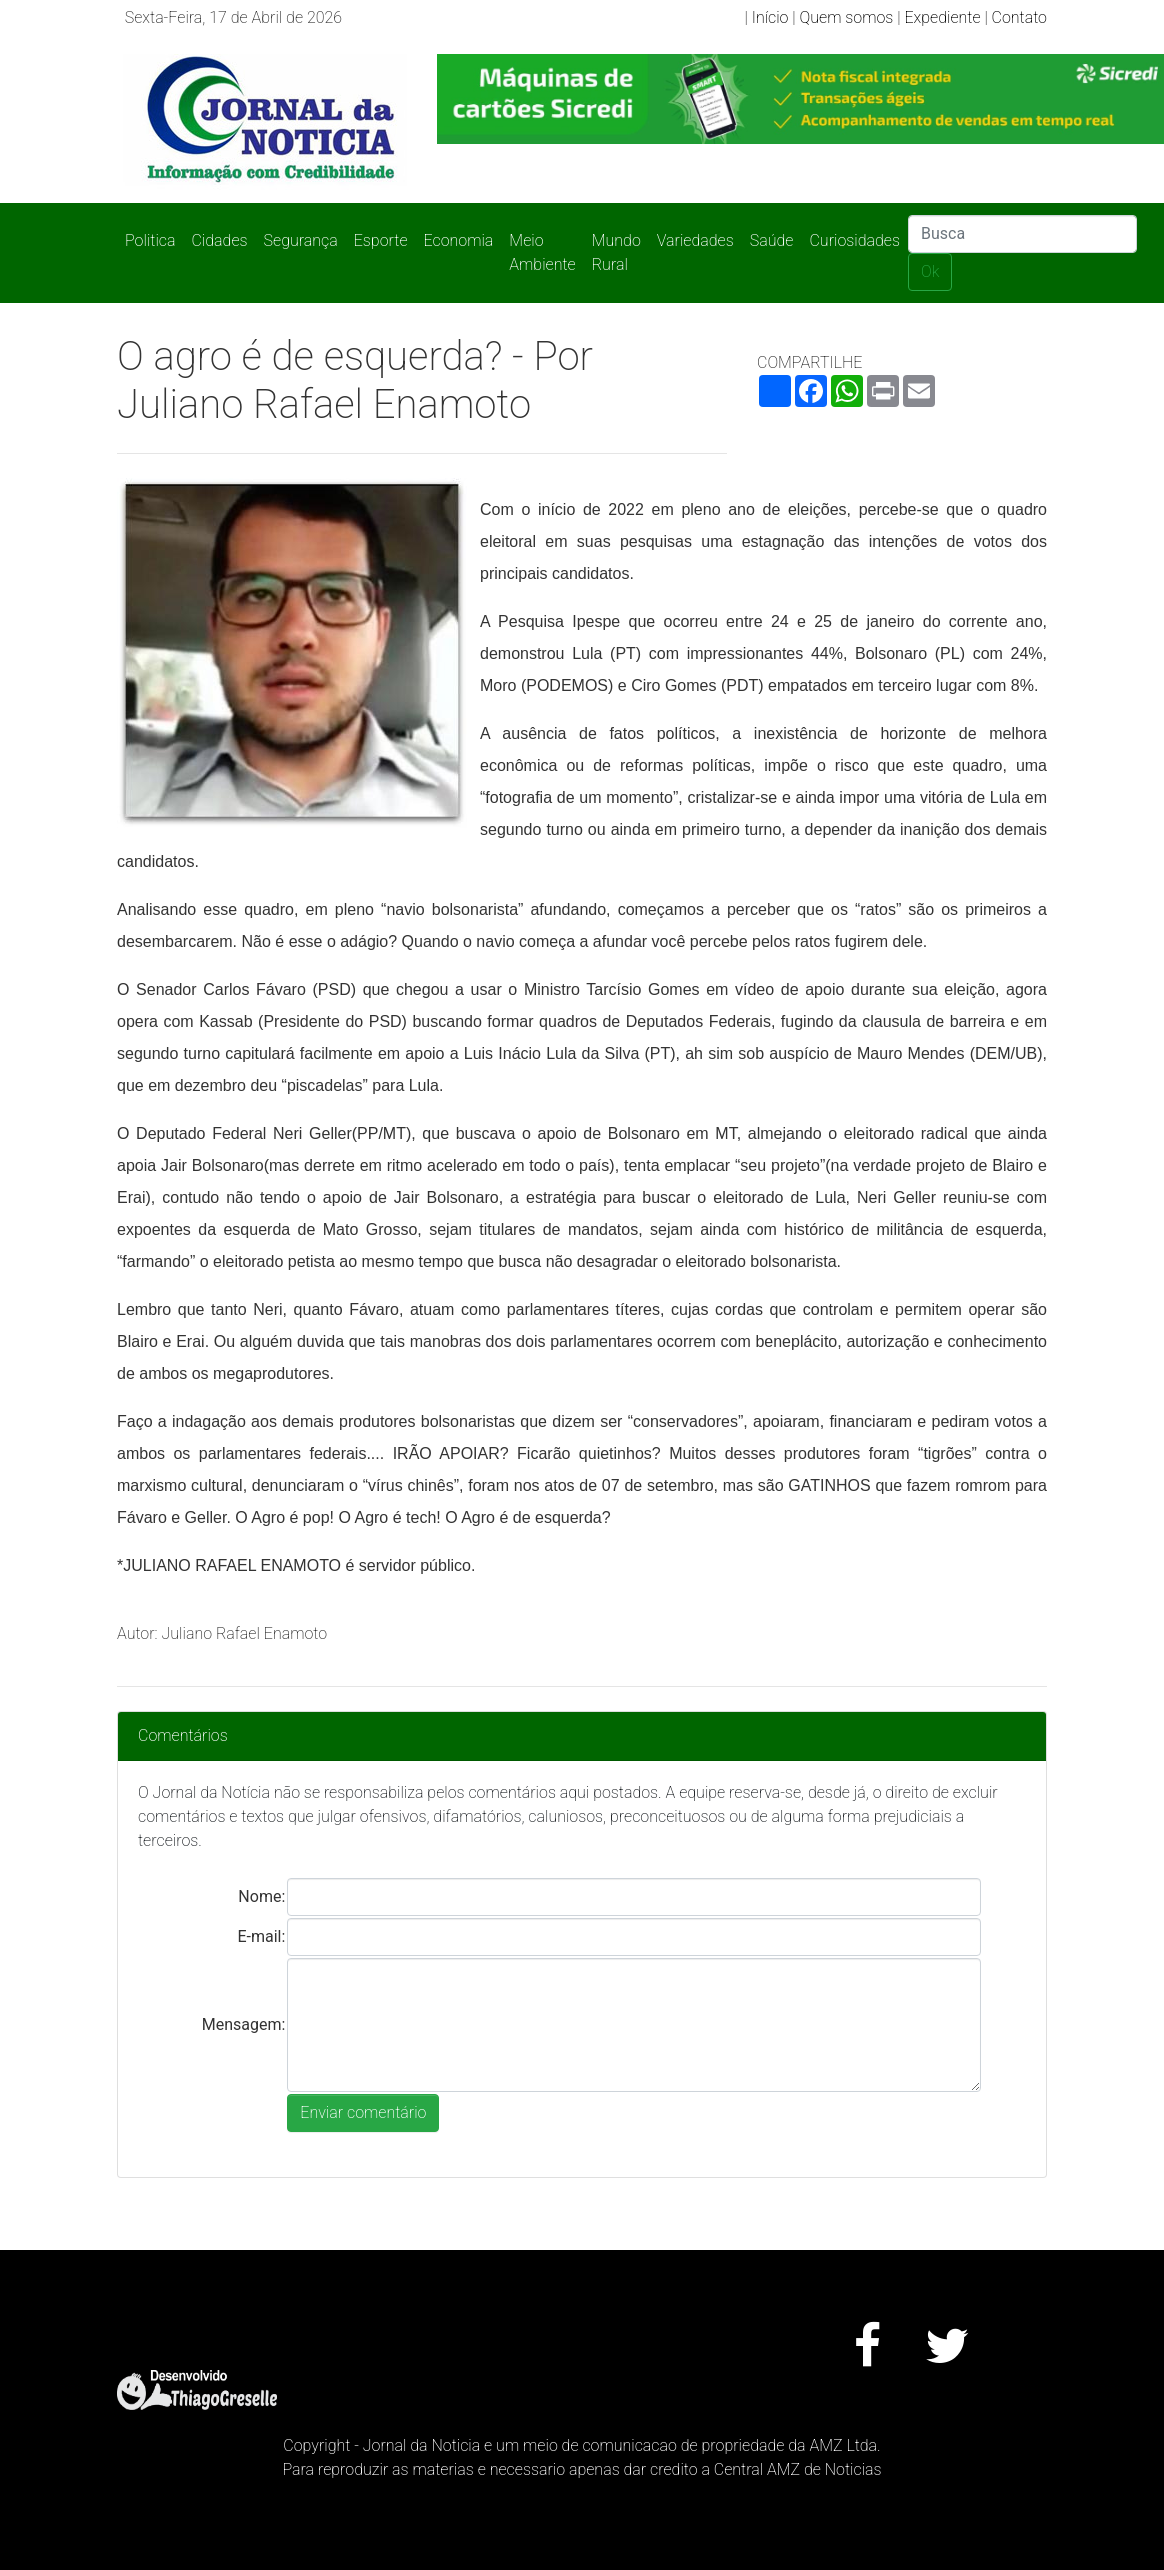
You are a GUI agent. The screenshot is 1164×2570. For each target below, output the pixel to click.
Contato (1019, 17)
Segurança (301, 240)
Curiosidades (854, 240)
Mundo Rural (616, 252)
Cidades (219, 240)
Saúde (772, 240)
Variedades (695, 240)
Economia (459, 240)
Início (770, 17)
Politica (150, 240)
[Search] (1022, 234)
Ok (930, 271)
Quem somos (847, 17)
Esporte (381, 240)
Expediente (942, 17)
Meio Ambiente (542, 252)
